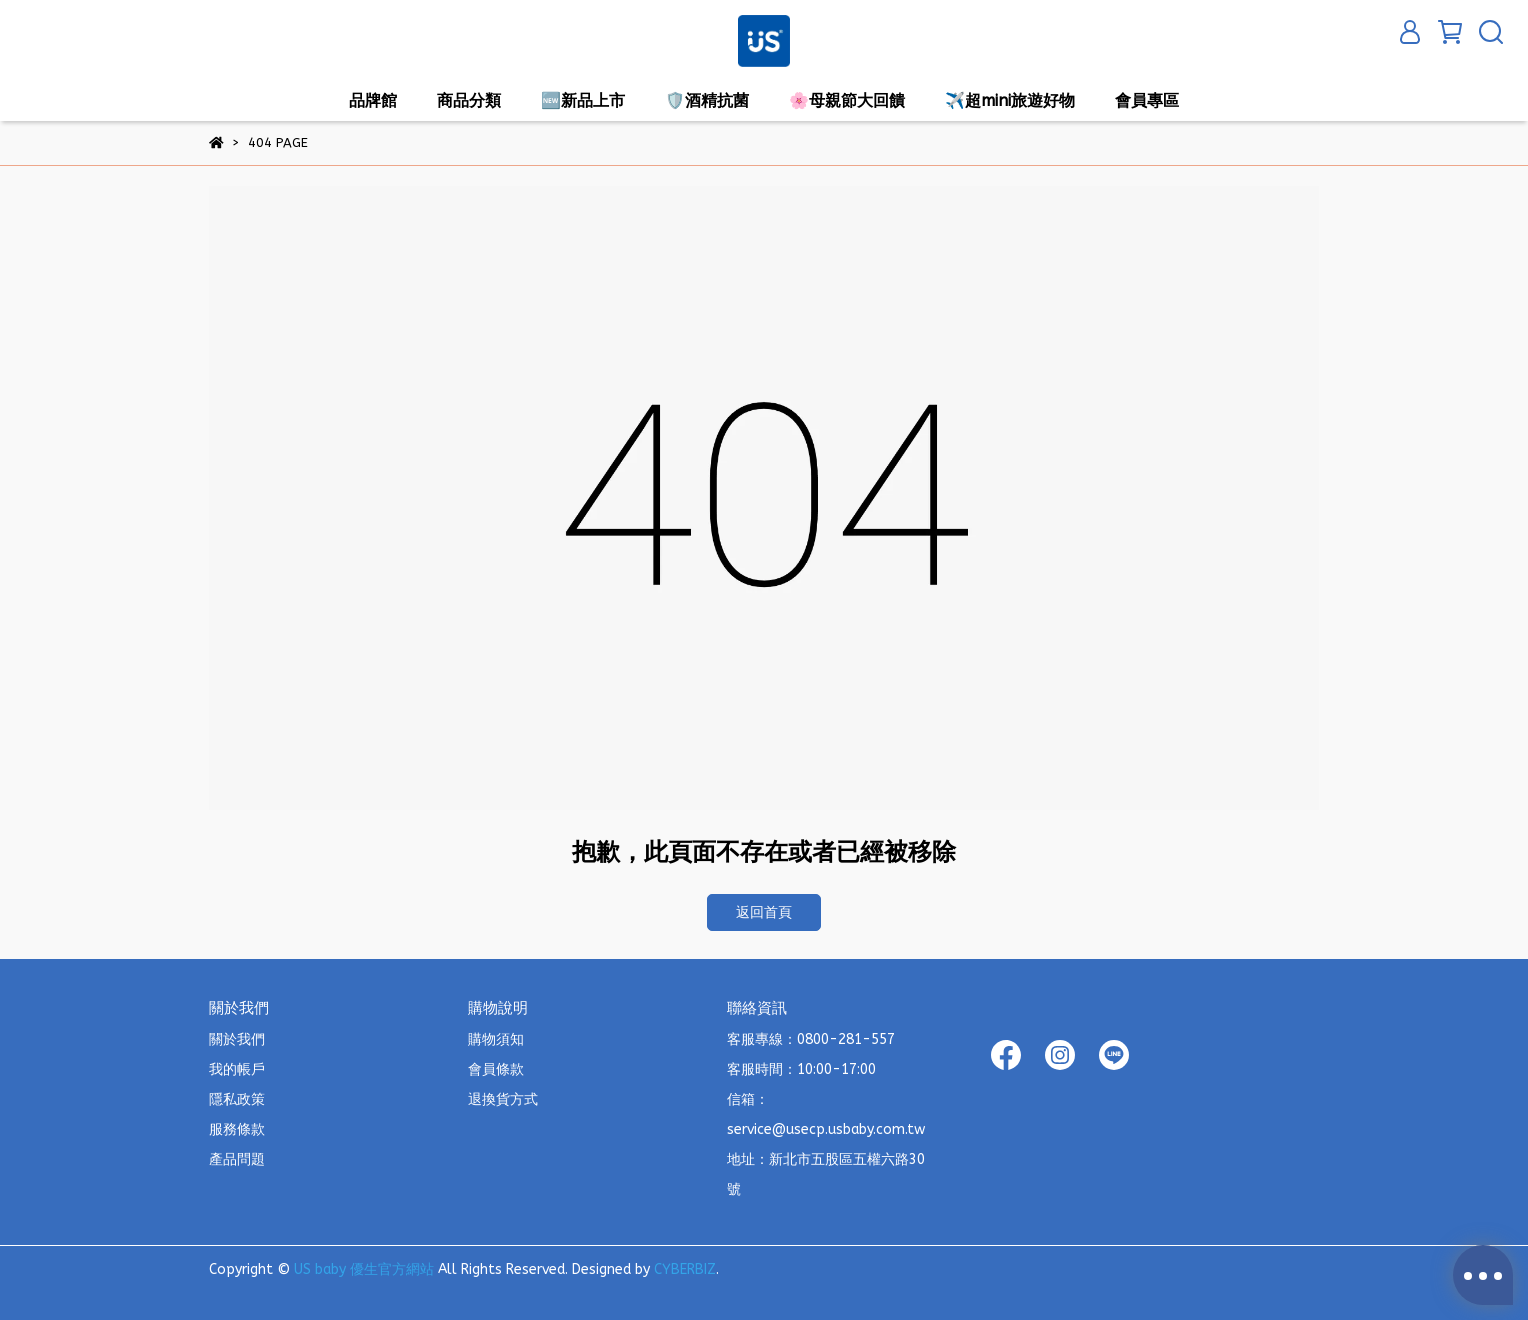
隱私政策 (237, 1099)
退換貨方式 (503, 1099)
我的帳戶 (237, 1069)
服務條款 (237, 1129)
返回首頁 (764, 912)
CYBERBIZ (685, 1269)
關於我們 (237, 1039)
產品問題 (237, 1159)
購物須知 (496, 1039)
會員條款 (496, 1069)
